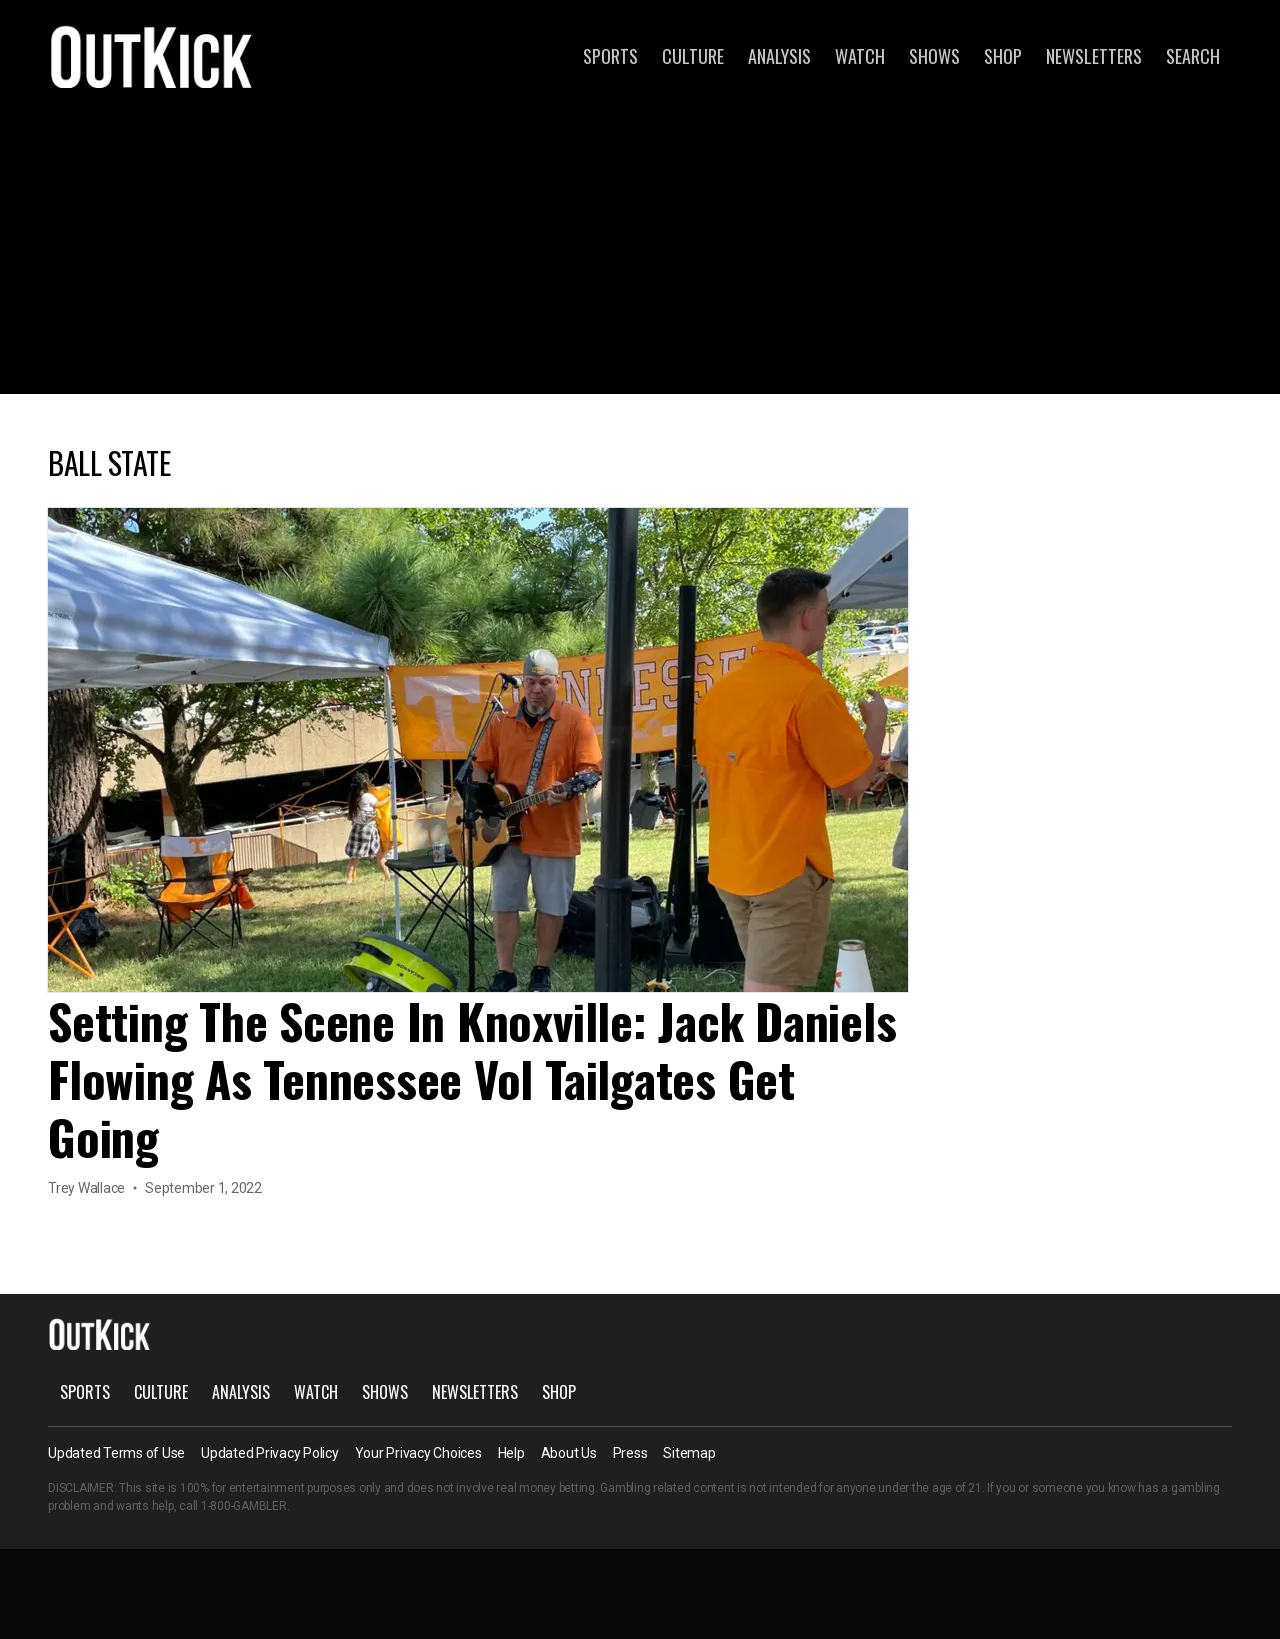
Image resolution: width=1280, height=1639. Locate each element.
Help (511, 1453)
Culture (693, 56)
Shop (1003, 56)
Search (1193, 56)
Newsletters (1094, 56)
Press (630, 1453)
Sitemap (689, 1453)
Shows (934, 56)
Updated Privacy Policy (270, 1453)
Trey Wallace (86, 1188)
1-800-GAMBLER (244, 1506)
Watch (860, 56)
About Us (569, 1453)
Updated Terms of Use (116, 1453)
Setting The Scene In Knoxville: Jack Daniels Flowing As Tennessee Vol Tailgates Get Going (472, 1078)
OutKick (152, 56)
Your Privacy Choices (418, 1453)
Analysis (779, 56)
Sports (610, 56)
